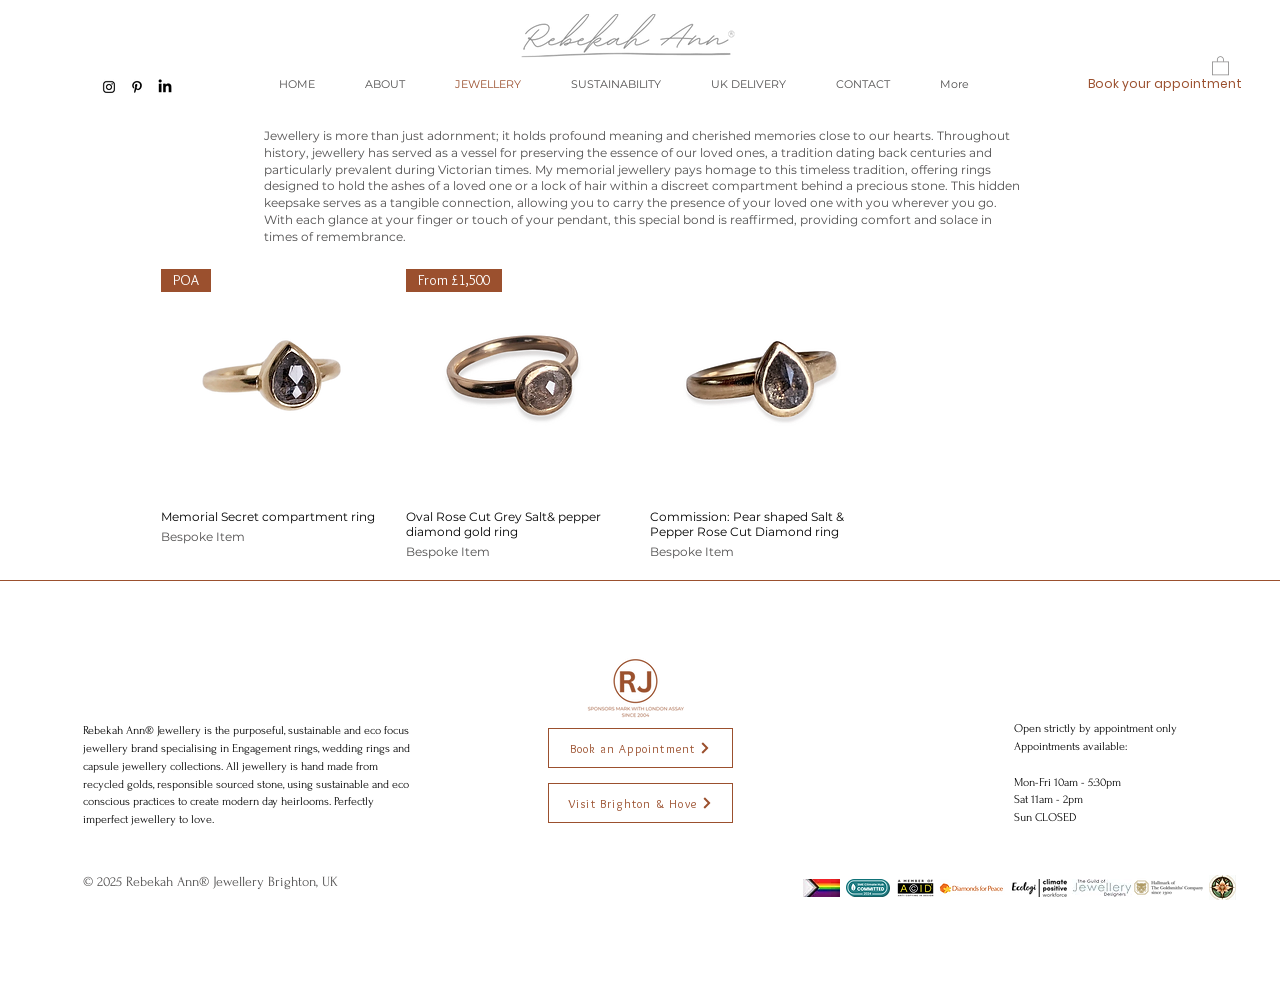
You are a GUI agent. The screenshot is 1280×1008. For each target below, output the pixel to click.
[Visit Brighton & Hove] (640, 803)
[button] (1220, 65)
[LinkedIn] (165, 87)
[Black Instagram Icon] (109, 87)
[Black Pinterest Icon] (137, 87)
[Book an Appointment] (640, 748)
